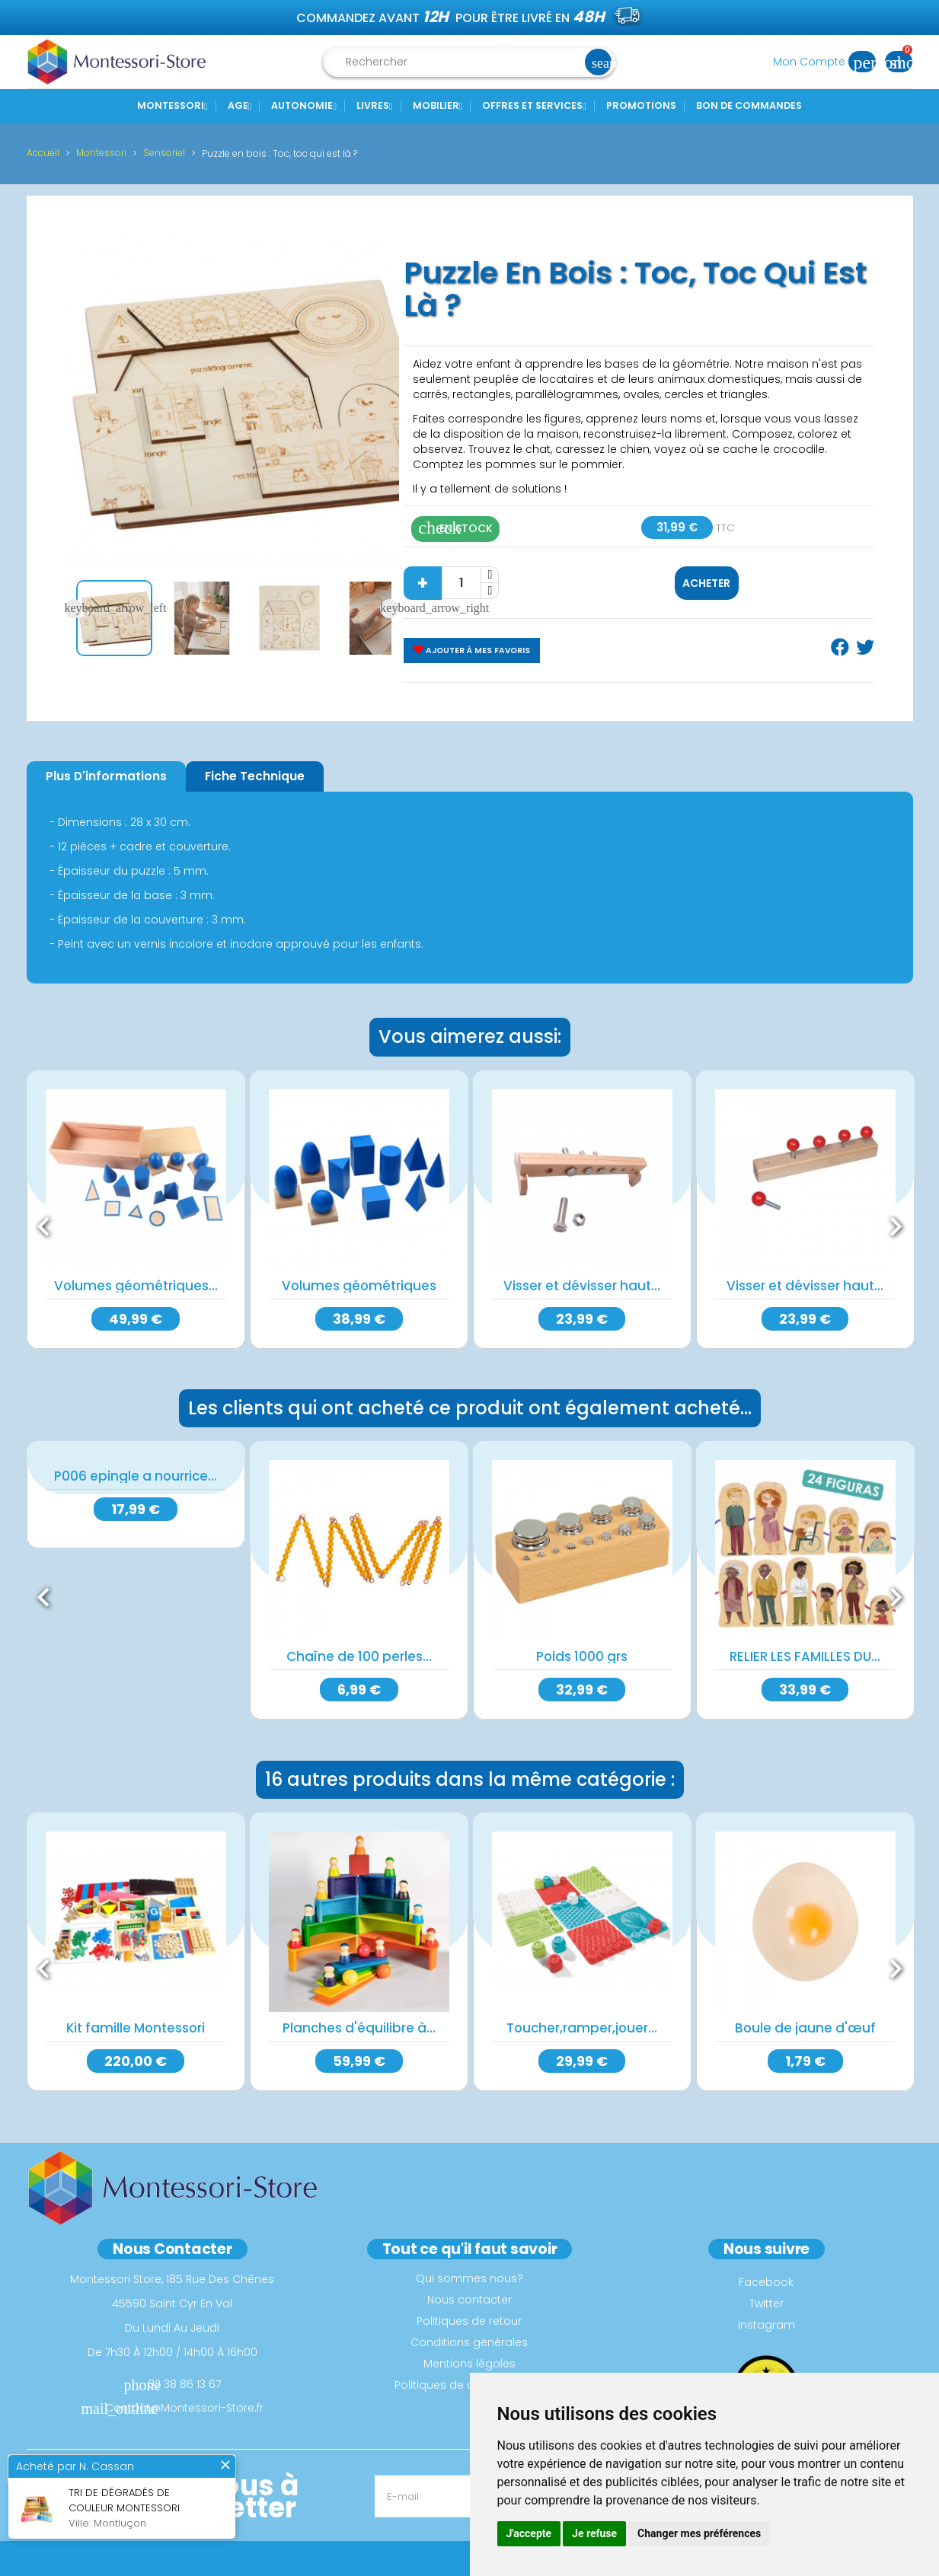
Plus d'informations (106, 776)
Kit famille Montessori (135, 2021)
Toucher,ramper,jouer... (581, 2021)
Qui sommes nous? (469, 2268)
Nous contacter (469, 2289)
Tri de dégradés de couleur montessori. (125, 2500)
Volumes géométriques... (136, 1286)
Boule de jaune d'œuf (805, 2021)
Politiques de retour (469, 2311)
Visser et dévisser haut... (581, 1286)
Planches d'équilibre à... (359, 2021)
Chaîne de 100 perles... (359, 1653)
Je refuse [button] (594, 2533)
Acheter (706, 583)
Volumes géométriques (359, 1286)
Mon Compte (829, 61)
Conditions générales (469, 2332)
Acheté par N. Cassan (75, 2466)
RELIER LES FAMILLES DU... (805, 1653)
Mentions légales (469, 2353)
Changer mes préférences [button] (699, 2533)
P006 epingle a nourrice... (135, 1473)
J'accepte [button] (529, 2533)
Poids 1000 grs (582, 1653)
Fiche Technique (255, 776)
